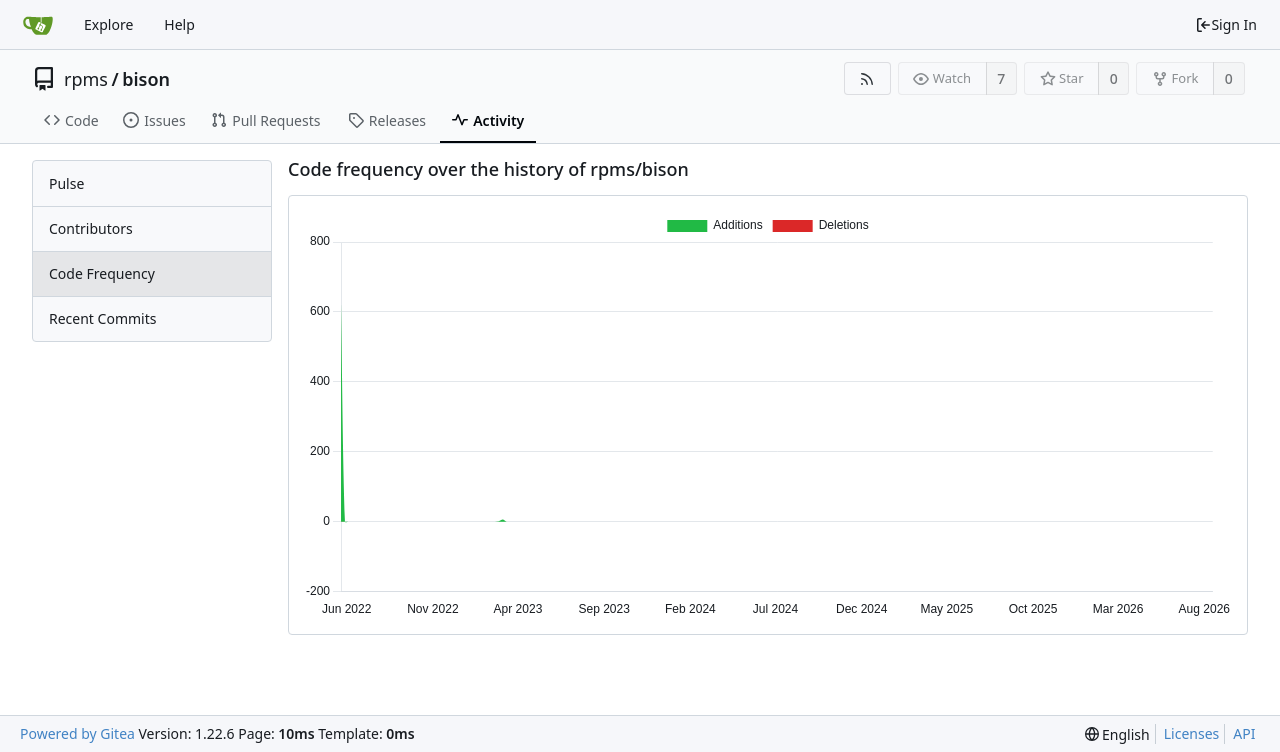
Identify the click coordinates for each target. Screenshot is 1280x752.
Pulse (66, 183)
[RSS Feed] (867, 78)
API (1244, 733)
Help (179, 24)
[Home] (38, 25)
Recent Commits (102, 318)
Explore (108, 24)
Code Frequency (102, 273)
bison (146, 79)
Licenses (1192, 733)
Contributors (91, 228)
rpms (86, 79)
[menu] (1117, 734)
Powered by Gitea (77, 733)
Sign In (1226, 24)
